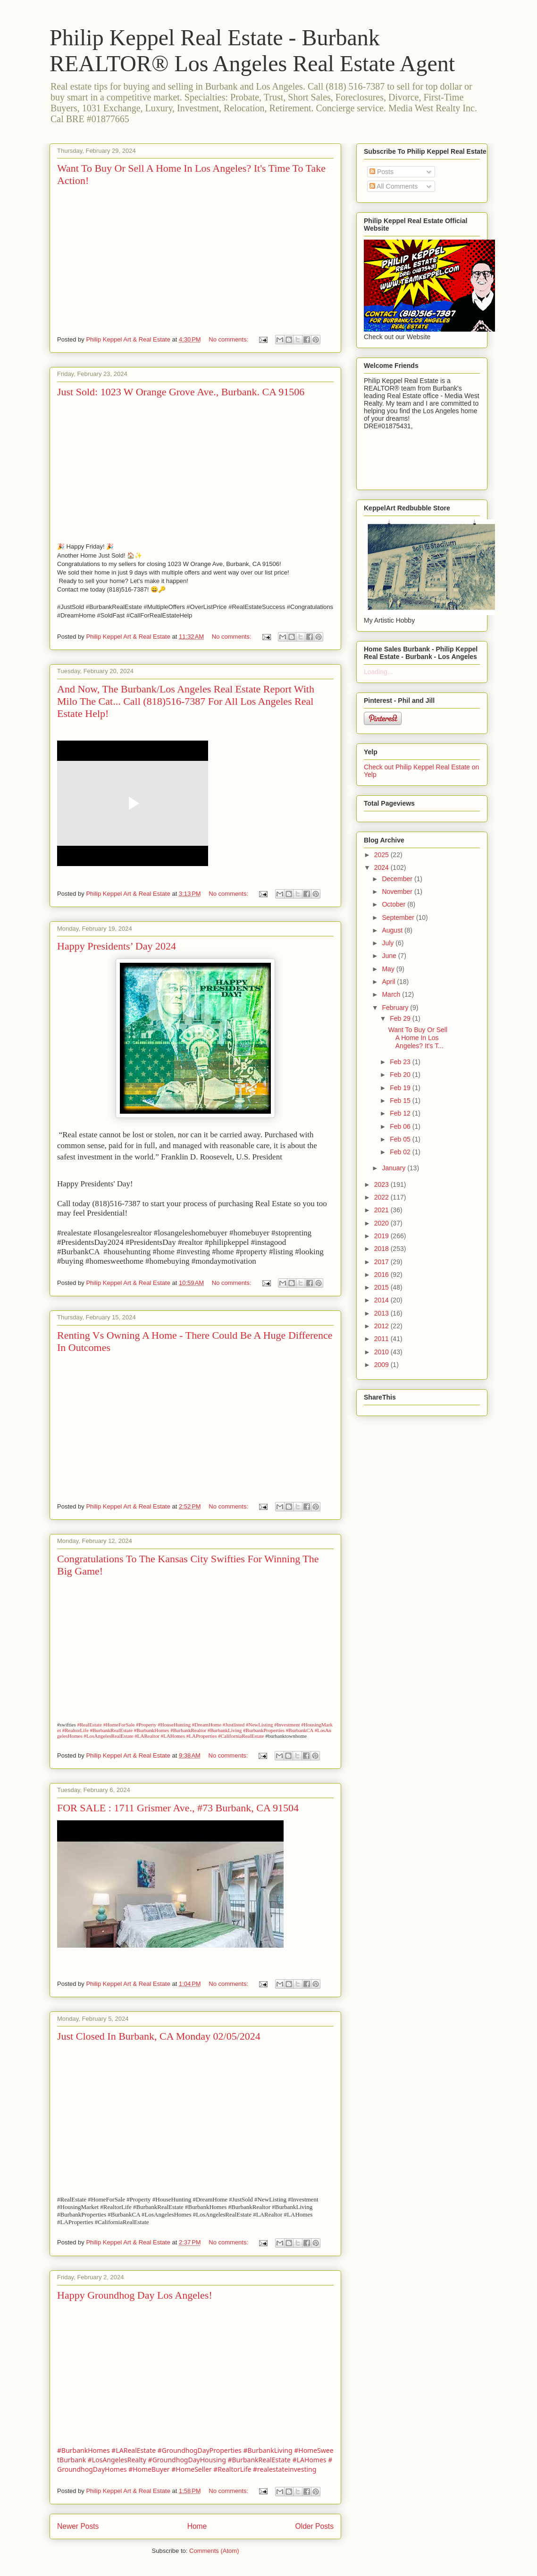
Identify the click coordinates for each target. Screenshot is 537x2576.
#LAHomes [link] (310, 2459)
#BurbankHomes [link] (83, 2450)
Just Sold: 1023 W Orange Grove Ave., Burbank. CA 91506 (180, 392)
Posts (381, 171)
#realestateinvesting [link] (284, 2469)
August (393, 930)
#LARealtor (146, 1736)
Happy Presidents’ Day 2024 (116, 946)
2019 (382, 1236)
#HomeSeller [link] (191, 2469)
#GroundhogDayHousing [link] (187, 2459)
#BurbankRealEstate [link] (259, 2459)
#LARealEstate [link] (133, 2450)
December (398, 879)
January (394, 1168)
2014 (382, 1300)
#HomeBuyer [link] (148, 2469)
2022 (382, 1197)
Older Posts (314, 2526)
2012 (382, 1326)
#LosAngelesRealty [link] (117, 2459)
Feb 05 (401, 1139)
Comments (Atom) (214, 2550)
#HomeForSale (119, 1724)
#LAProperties (201, 1736)
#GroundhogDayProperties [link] (200, 2450)
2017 (382, 1262)
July (388, 943)
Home (197, 2526)
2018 (382, 1248)
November (398, 891)
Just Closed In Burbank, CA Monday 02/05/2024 (158, 2036)
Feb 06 (401, 1126)
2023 (382, 1184)
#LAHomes (173, 1736)
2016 (382, 1274)
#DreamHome (206, 1724)
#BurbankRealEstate (111, 1730)
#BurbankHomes (151, 1730)
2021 (382, 1210)
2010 (382, 1352)
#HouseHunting (174, 1724)
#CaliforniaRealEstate (241, 1736)
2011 (382, 1338)
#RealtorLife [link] (232, 2469)
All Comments (393, 186)
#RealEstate (89, 1724)
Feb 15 (401, 1100)
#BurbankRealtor (188, 1730)
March (392, 994)
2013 (382, 1313)
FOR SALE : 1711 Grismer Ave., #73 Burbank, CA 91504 (178, 1808)
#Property (146, 1724)
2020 (382, 1223)
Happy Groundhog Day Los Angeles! (134, 2295)
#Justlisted (233, 1724)
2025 (382, 855)
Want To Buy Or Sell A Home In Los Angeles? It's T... (417, 1038)
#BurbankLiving (225, 1730)
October (394, 904)
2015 (382, 1287)
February (396, 1007)
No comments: (229, 339)
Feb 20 (401, 1074)
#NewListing (259, 1724)
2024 (382, 867)
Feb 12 (401, 1113)
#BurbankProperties (264, 1730)
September (399, 917)
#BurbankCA (299, 1730)
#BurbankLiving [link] (267, 2450)
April (389, 981)
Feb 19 (401, 1088)
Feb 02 (401, 1152)
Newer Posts (78, 2526)
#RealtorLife (75, 1730)
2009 (382, 1364)
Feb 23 (401, 1062)
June (390, 955)
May (389, 969)
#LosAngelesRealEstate (109, 1736)
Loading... (378, 671)
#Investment (287, 1724)
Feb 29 (401, 1018)
